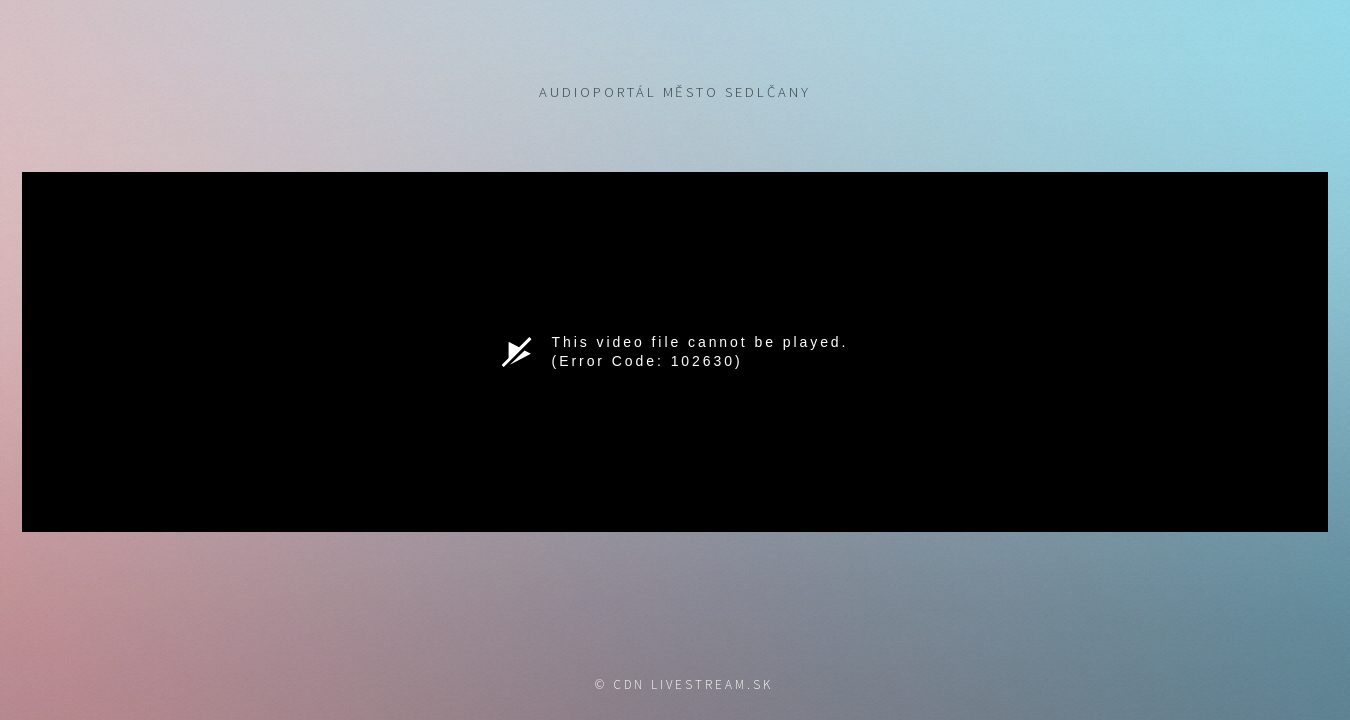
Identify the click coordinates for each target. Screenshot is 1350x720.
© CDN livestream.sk (684, 684)
